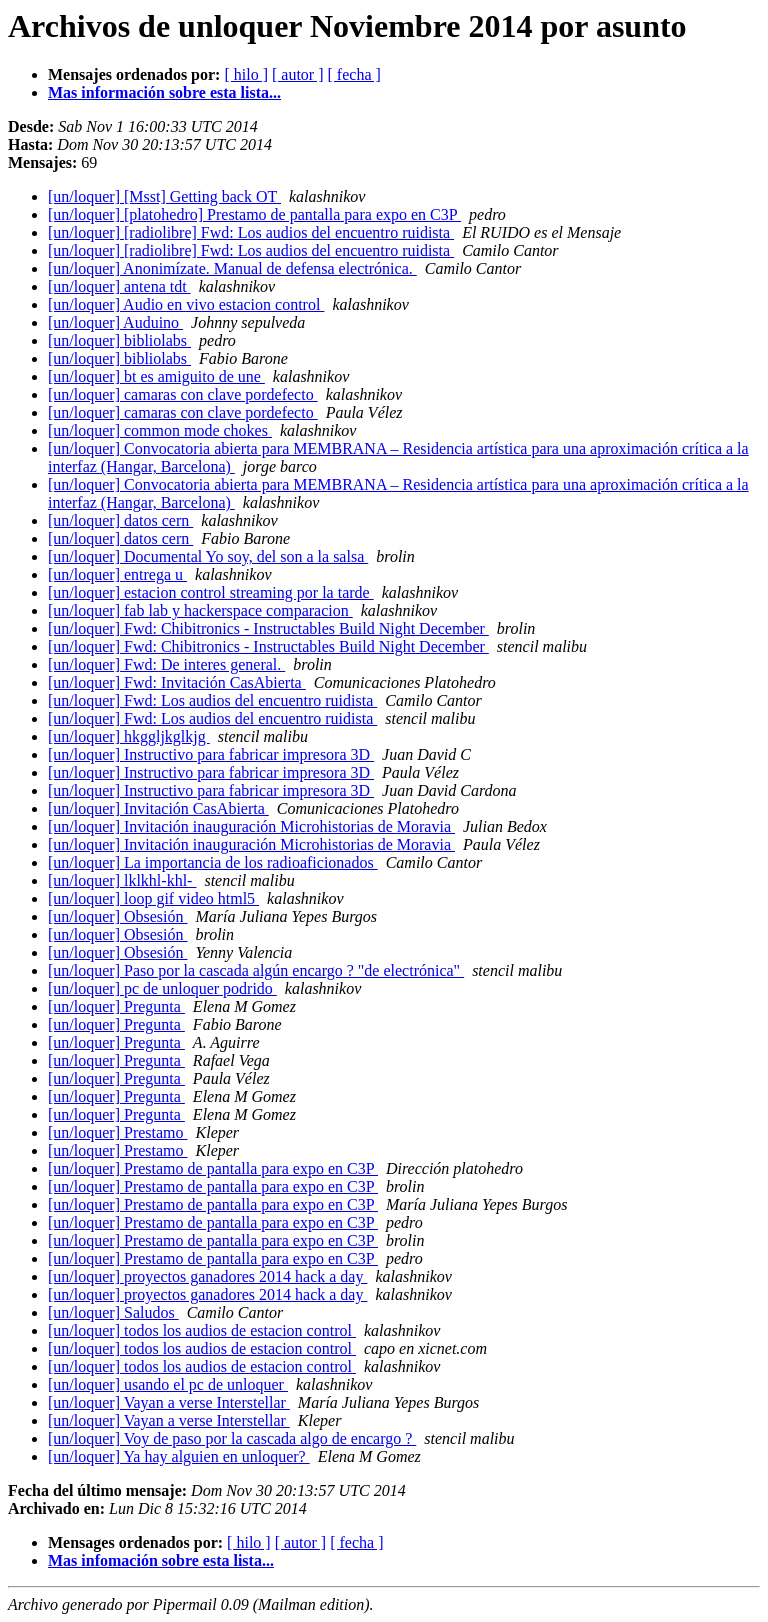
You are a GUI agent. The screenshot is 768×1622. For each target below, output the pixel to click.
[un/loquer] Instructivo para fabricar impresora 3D (211, 754)
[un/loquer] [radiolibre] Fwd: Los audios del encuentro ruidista (251, 232)
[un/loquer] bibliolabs (119, 340)
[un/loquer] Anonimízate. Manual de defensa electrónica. (232, 268)
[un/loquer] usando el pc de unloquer (168, 1384)
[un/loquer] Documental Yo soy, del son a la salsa (208, 556)
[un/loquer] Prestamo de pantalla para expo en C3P (213, 1168)
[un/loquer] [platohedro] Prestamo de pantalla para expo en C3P (254, 214)
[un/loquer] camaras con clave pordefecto (183, 394)
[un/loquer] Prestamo (118, 1132)
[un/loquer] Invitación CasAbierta (158, 808)
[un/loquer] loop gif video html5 (153, 898)
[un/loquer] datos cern (120, 520)
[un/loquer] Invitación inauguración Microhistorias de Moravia (251, 826)
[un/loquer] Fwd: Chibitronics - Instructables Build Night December (268, 628)
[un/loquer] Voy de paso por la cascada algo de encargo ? (232, 1438)
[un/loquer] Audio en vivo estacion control (186, 304)
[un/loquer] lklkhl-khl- (122, 880)
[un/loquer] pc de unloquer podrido (162, 988)
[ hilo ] (246, 74)
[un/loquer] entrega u (117, 574)
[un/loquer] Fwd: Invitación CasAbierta (177, 682)
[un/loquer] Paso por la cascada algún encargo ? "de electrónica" (256, 970)
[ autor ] (298, 74)
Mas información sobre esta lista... (164, 92)
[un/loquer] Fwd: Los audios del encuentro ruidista (212, 700)
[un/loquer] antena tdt (119, 286)
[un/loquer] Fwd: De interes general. (166, 664)
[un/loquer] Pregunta (116, 1006)
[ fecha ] (354, 74)
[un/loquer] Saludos (113, 1312)
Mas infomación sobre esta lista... (161, 1560)
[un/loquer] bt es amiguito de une (156, 376)
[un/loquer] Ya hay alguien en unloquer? (179, 1456)
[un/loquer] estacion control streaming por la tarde (211, 592)
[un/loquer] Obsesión (118, 916)
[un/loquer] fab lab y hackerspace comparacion (200, 610)
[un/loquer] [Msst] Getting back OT (164, 196)
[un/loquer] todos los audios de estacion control (202, 1330)
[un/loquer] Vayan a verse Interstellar (169, 1402)
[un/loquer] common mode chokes (160, 430)
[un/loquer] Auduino (115, 322)
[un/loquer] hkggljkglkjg (129, 736)
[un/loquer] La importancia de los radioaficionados (213, 862)
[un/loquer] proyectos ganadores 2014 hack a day (207, 1276)
